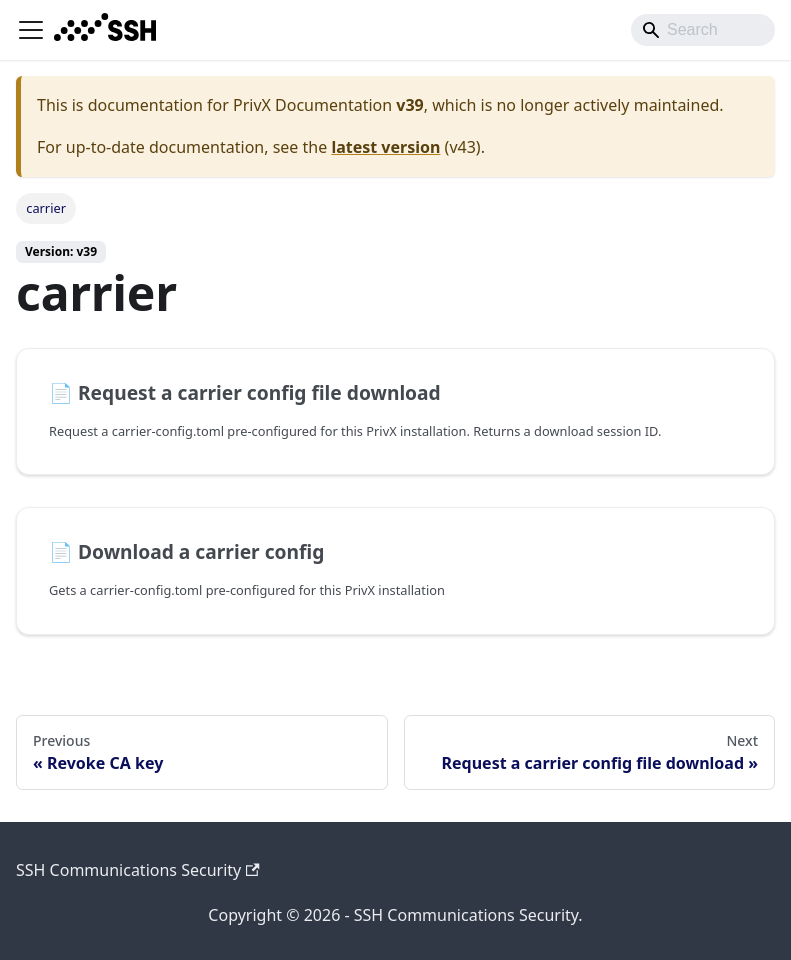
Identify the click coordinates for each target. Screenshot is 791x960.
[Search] (703, 30)
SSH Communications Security (138, 870)
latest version (385, 147)
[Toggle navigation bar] (31, 30)
